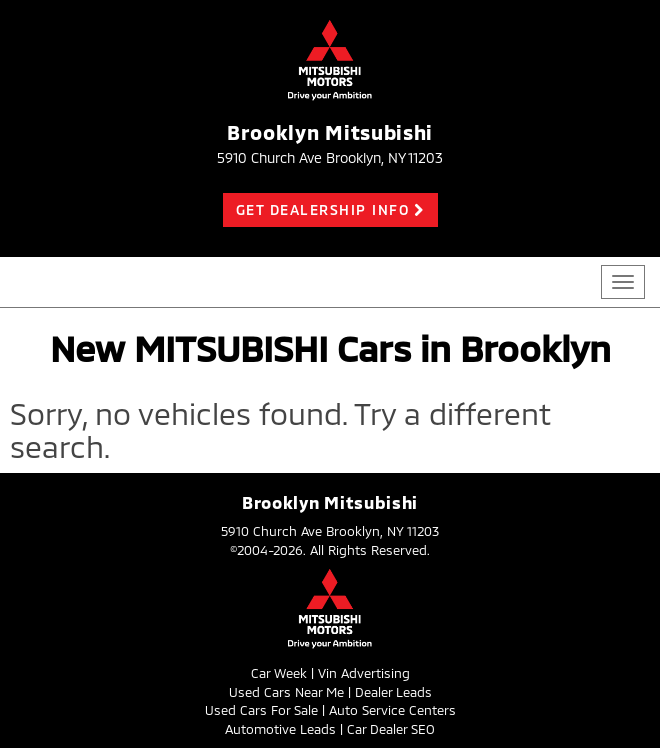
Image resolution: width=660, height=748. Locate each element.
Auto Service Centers (392, 710)
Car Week (279, 673)
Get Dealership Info (323, 209)
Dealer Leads (393, 692)
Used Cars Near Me (286, 692)
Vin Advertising (364, 673)
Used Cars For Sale (261, 710)
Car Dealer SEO (391, 729)
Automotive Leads (280, 729)
